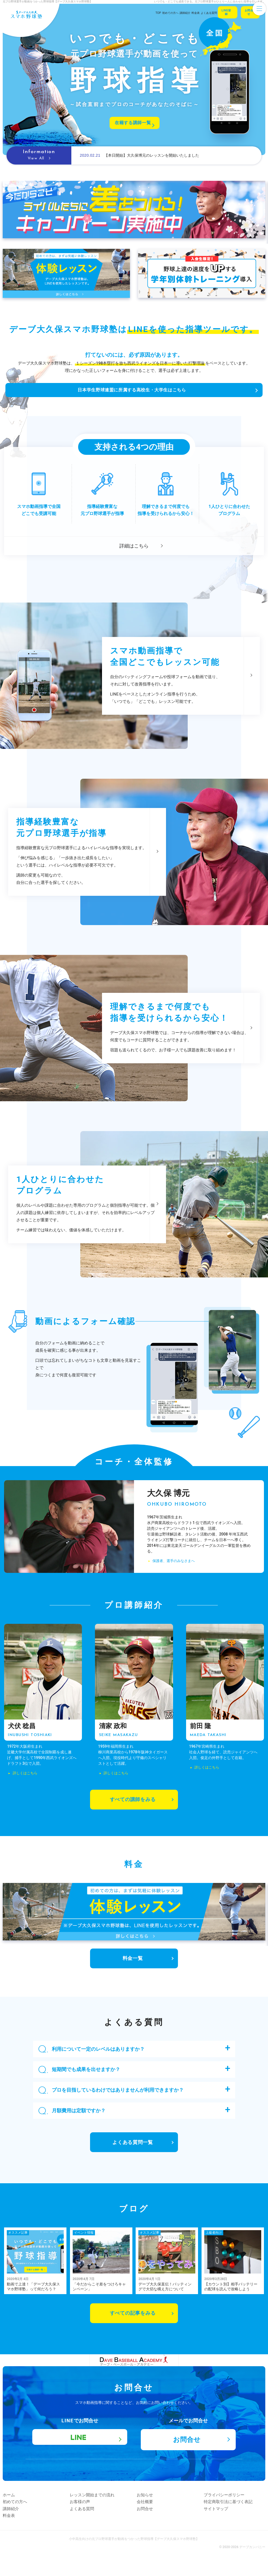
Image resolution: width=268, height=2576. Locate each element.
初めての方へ (21, 2522)
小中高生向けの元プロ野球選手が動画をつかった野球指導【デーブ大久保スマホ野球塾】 (134, 2559)
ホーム (15, 2515)
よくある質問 (88, 2529)
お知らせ (151, 2515)
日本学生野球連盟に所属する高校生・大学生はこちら (131, 400)
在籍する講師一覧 (132, 123)
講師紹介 (17, 2529)
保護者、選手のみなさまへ (176, 1584)
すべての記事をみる (122, 2321)
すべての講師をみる (132, 1807)
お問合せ (246, 13)
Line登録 (216, 13)
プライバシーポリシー (230, 2515)
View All (38, 157)
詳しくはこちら (23, 1780)
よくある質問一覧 (132, 2150)
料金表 (15, 2535)
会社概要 (151, 2522)
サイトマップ (222, 2529)
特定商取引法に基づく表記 (234, 2522)
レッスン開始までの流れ (98, 2515)
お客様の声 (86, 2522)
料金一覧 (133, 1966)
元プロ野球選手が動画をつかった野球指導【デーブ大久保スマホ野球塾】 (47, 1)
